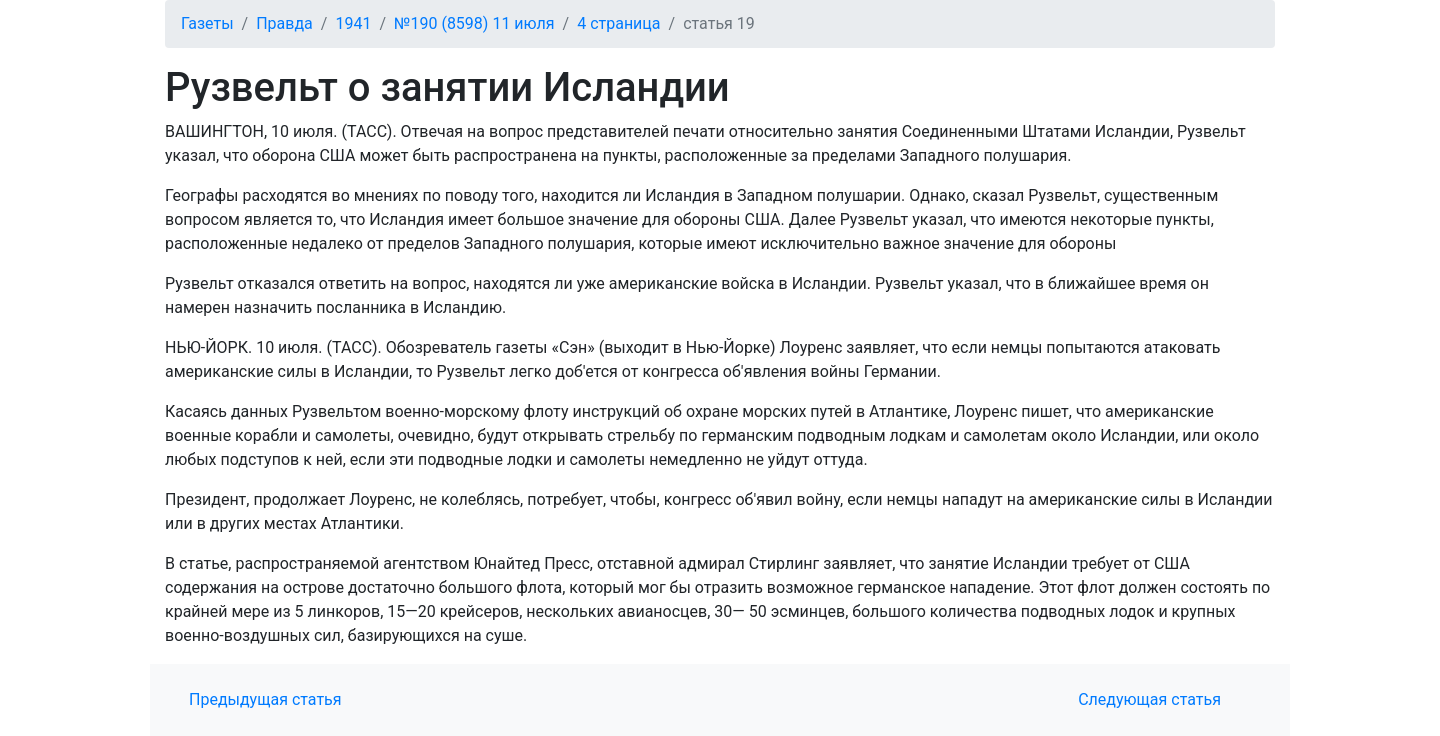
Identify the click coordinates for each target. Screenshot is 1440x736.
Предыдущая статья (265, 699)
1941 (353, 23)
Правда (284, 23)
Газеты (207, 23)
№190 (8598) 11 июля (474, 23)
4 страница (618, 23)
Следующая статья (1149, 699)
